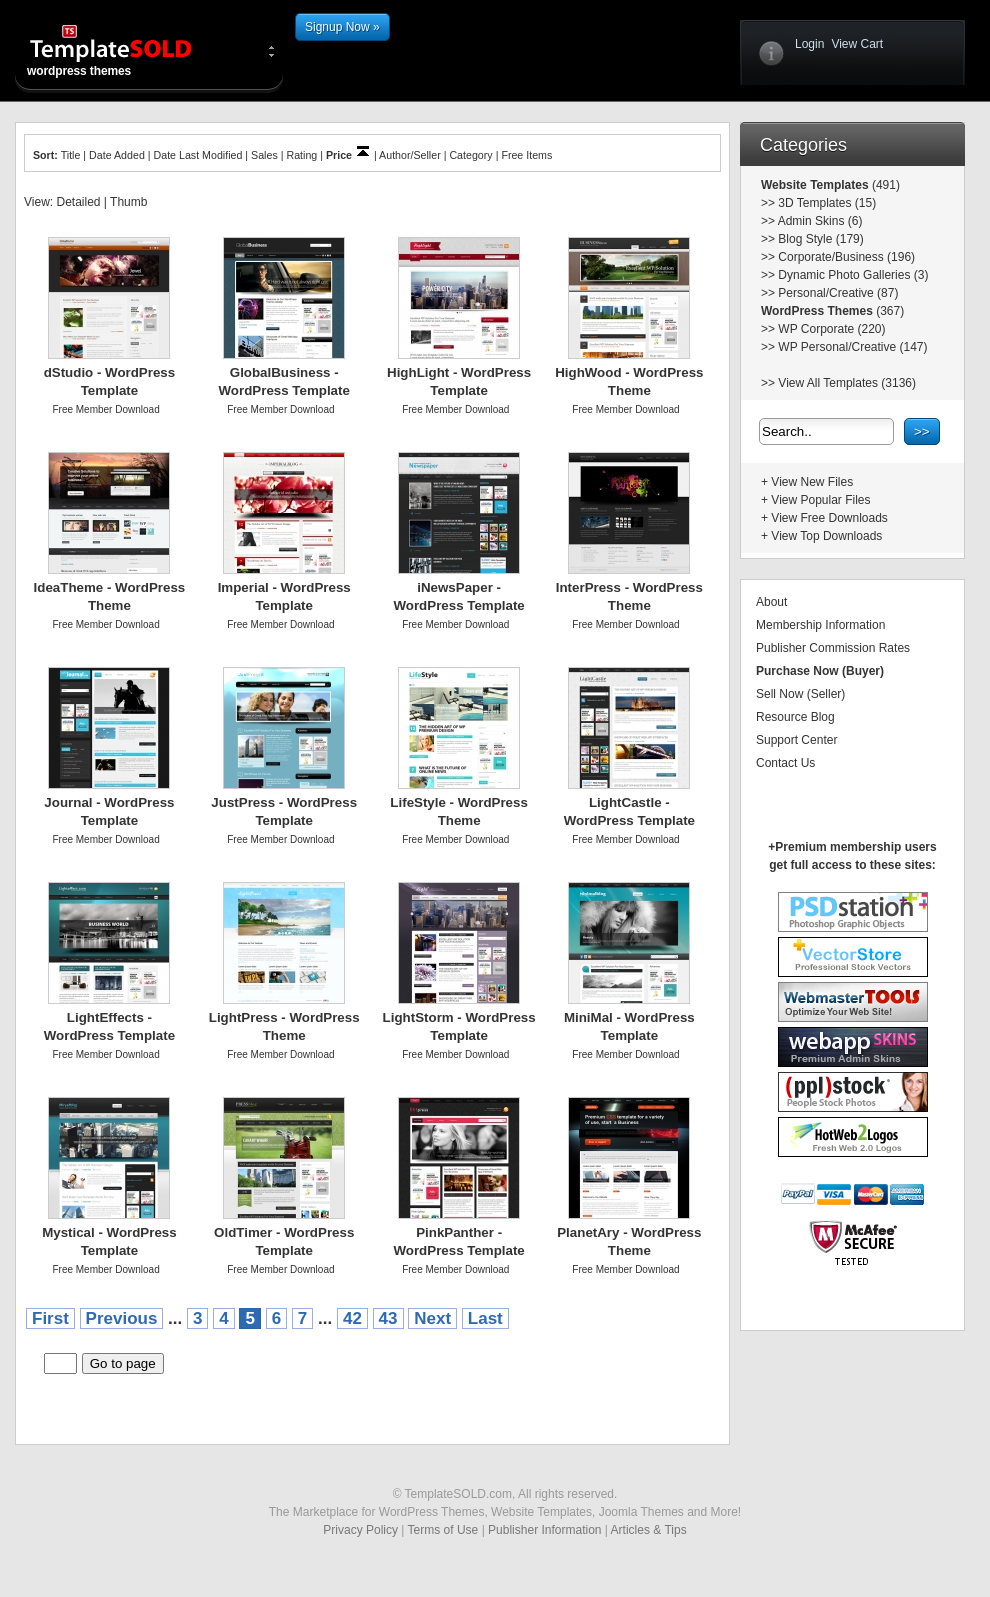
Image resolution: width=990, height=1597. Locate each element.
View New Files (812, 482)
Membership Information (820, 625)
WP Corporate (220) (831, 329)
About (771, 602)
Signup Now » (342, 27)
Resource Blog (795, 717)
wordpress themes (127, 50)
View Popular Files (820, 500)
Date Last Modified (198, 155)
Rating (301, 155)
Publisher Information (544, 1530)
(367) (888, 311)
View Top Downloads (826, 536)
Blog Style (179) (820, 239)
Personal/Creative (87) (838, 293)
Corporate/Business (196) (846, 257)
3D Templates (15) (827, 203)
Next (432, 1318)
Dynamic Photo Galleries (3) (853, 275)
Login (809, 44)
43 (388, 1318)
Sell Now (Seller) (800, 694)
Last (485, 1318)
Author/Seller (410, 155)
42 (352, 1318)
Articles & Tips (649, 1530)
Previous (122, 1318)
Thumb (128, 202)
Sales (264, 155)
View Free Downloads (829, 518)
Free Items (526, 155)
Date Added (117, 155)
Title (71, 155)
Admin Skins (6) (820, 221)
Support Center (796, 740)
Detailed (78, 202)
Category (470, 155)
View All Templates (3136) (847, 383)
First (50, 1318)
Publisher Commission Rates (833, 648)
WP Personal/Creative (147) (852, 347)
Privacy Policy (360, 1530)
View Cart (857, 44)
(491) (884, 185)
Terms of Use (443, 1530)
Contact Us (785, 763)
